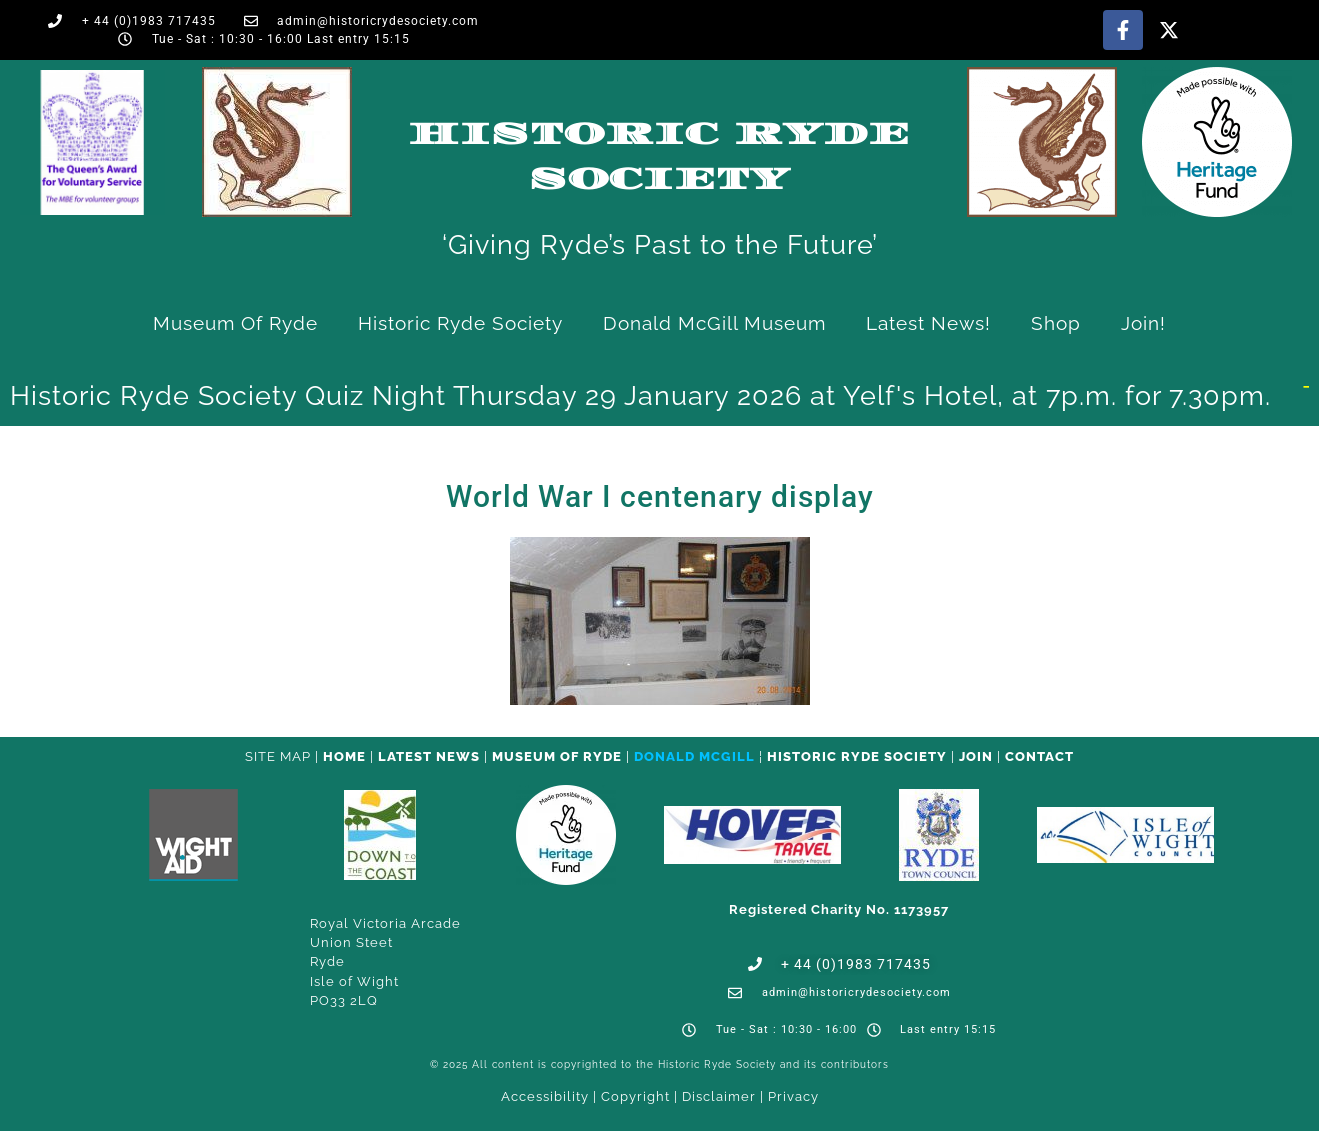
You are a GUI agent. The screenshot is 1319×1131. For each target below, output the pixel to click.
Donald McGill (694, 756)
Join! (1143, 323)
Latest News (429, 756)
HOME (344, 756)
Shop (1056, 323)
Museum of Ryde (235, 323)
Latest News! (928, 323)
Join (976, 756)
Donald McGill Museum (714, 323)
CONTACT (1039, 756)
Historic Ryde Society (460, 323)
